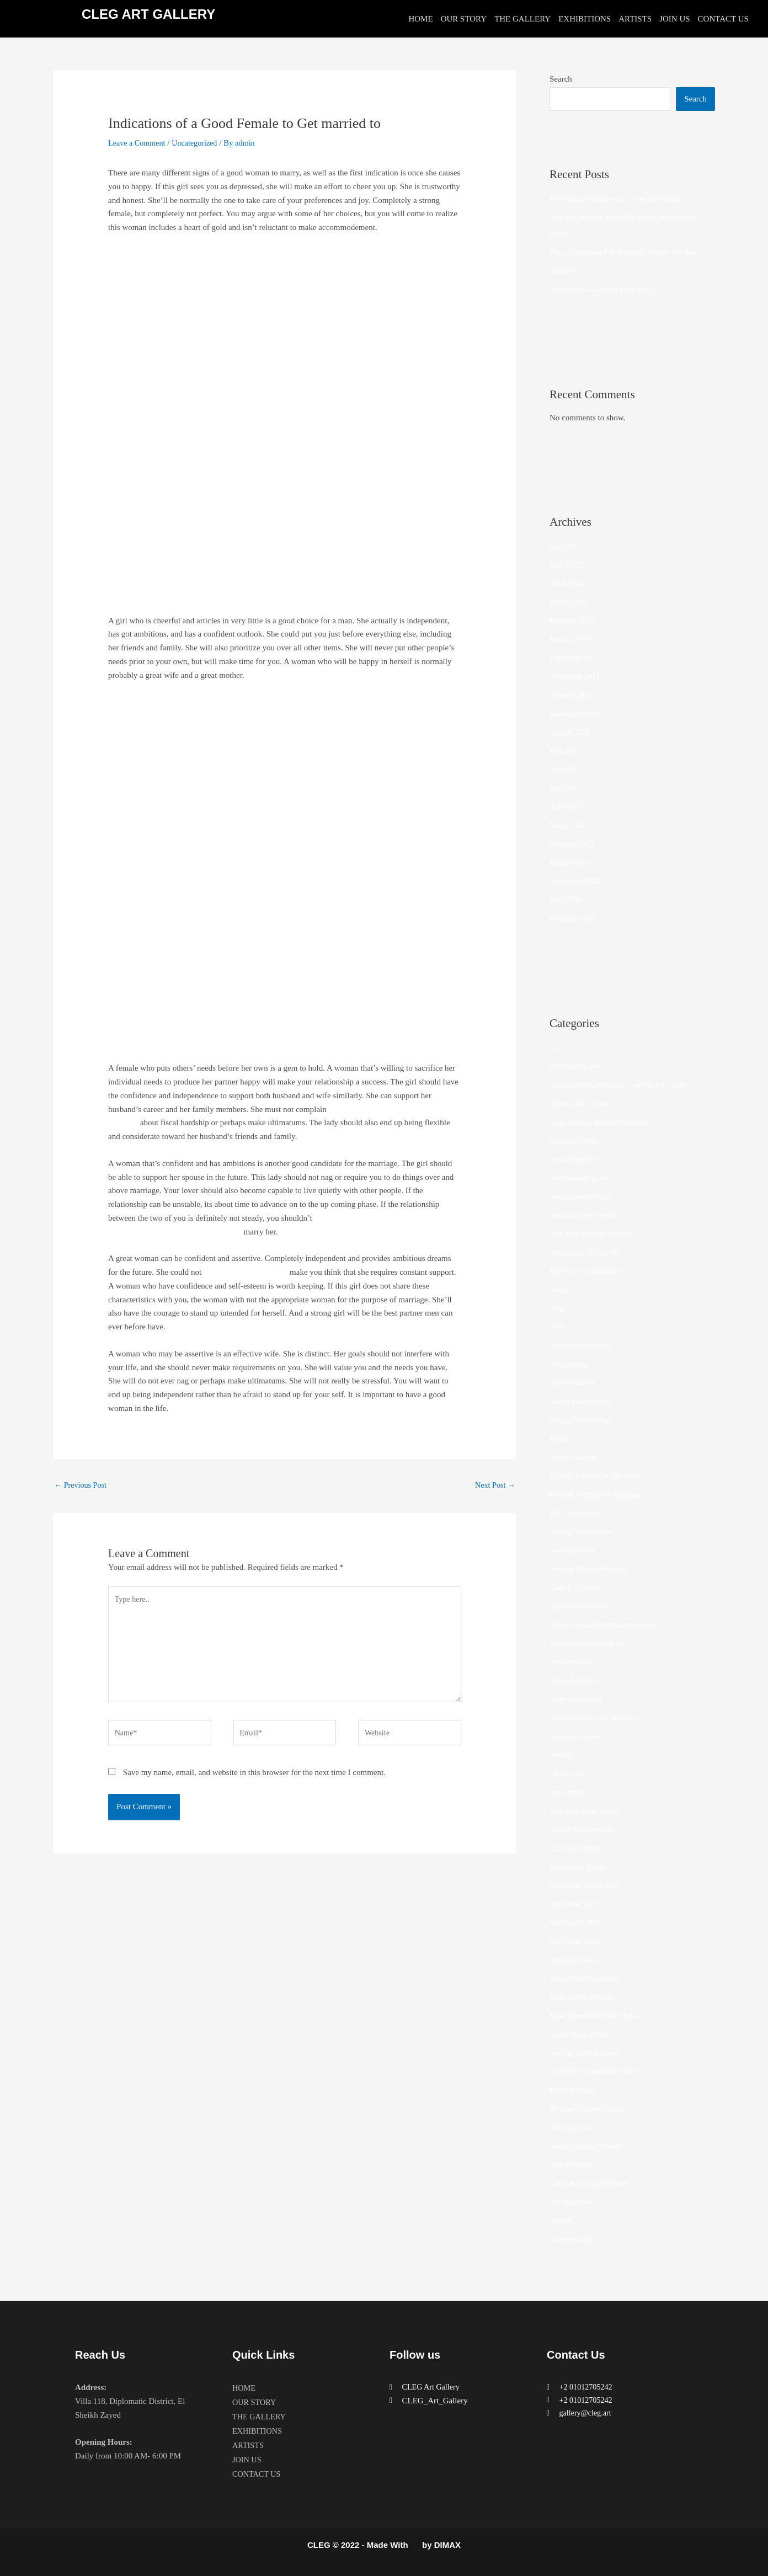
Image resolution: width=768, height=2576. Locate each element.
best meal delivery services (594, 1233)
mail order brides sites (586, 1885)
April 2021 (567, 806)
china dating (570, 1364)
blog (557, 1307)
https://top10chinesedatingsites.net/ (608, 1624)
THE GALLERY (522, 18)
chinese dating (573, 1382)
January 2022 (572, 639)
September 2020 (577, 881)
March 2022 (570, 601)
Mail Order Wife (577, 1922)
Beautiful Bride (575, 1140)
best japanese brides (583, 1196)
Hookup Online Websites (591, 1568)
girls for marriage (578, 1513)
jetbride (562, 1754)
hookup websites (577, 1587)
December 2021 (576, 657)
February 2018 (574, 918)
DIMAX (447, 2545)
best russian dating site (587, 1252)
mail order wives (577, 1941)
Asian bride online (580, 1103)
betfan (560, 1289)
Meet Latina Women (583, 1996)
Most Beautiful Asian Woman (599, 2015)
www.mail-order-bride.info (248, 1272)
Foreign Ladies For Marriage (598, 1475)
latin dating (568, 1792)
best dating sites (576, 1159)
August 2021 (571, 732)
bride (558, 1326)
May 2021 (566, 788)
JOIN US (674, 18)
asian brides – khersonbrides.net (602, 1122)
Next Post (493, 1485)
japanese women (577, 1736)
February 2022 (574, 620)
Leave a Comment (138, 142)
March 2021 (570, 825)
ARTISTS (635, 18)
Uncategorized (199, 142)
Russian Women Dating (589, 2108)
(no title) (564, 270)
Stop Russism (572, 2164)
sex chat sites (571, 2127)
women (562, 2220)
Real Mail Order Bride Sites (596, 2071)
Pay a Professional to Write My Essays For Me (627, 252)
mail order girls (575, 1903)
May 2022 (566, 564)
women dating (573, 2239)
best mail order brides (585, 1215)
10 (554, 1047)
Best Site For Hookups (587, 1270)
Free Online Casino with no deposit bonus (619, 198)
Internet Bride (573, 1662)
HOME (420, 18)
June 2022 (566, 546)
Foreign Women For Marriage (599, 1494)
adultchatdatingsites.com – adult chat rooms (622, 1084)
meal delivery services (586, 1978)
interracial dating (578, 1699)
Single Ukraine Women (588, 2145)
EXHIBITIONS (584, 18)
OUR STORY (464, 18)
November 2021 (576, 676)
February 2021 (574, 844)
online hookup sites (582, 2034)
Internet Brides (574, 1680)
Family (561, 1438)
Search (561, 78)
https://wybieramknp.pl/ (589, 1643)
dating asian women (583, 1401)
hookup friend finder (584, 1531)
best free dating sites (583, 1177)
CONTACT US (723, 18)
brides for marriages (583, 1345)
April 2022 (567, 583)
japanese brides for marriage (596, 1717)
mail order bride (576, 1847)
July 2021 (566, 750)
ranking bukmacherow (587, 2052)
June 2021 (566, 769)
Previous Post (82, 1485)
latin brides (568, 1773)
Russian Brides (574, 2090)
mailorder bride (575, 1959)
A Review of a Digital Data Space (606, 289)
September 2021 (577, 713)
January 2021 (572, 862)
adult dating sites (578, 1066)
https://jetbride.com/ (583, 1605)
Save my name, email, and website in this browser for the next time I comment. (254, 1782)
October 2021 (572, 695)
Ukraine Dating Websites (591, 2183)
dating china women (583, 1419)
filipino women (575, 1456)
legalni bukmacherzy (584, 1829)
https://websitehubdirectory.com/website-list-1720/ (192, 1122)
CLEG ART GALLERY (148, 14)
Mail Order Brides (580, 1866)
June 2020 (566, 899)
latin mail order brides (586, 1811)
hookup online (573, 1550)
